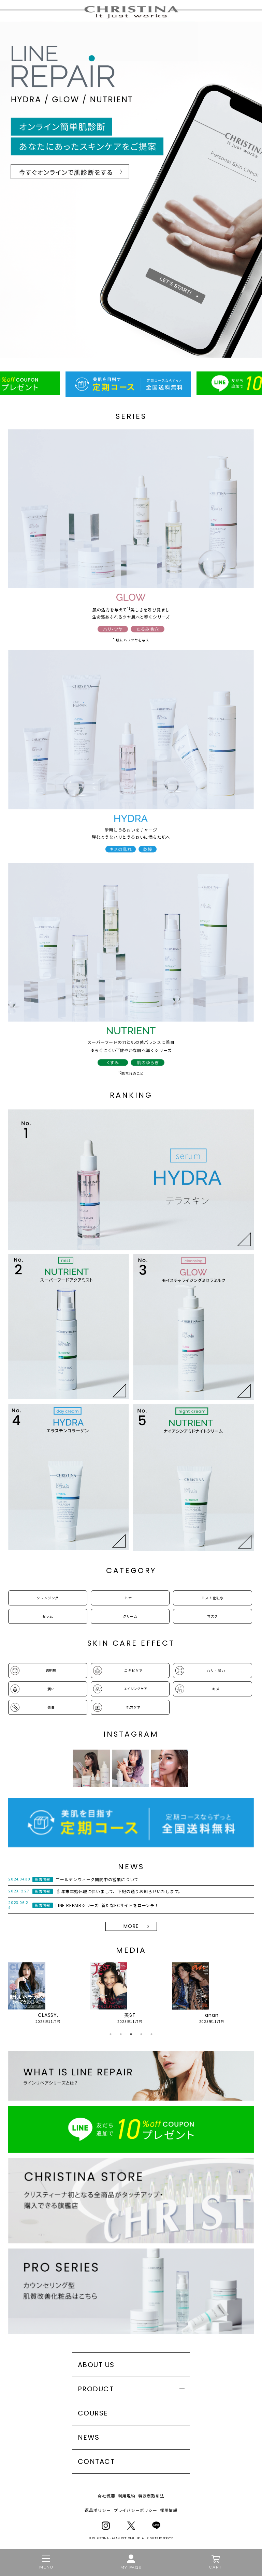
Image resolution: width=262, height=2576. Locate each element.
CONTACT (96, 2461)
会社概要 (106, 2496)
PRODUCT (96, 2389)
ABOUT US (96, 2364)
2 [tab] (120, 2034)
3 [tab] (131, 2034)
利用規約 (126, 2496)
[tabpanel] (48, 1993)
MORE (131, 1926)
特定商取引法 (151, 2496)
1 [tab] (110, 2034)
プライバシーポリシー (135, 2510)
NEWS (89, 2437)
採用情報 (168, 2510)
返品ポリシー (98, 2510)
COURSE (93, 2413)
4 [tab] (141, 2034)
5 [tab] (151, 2034)
